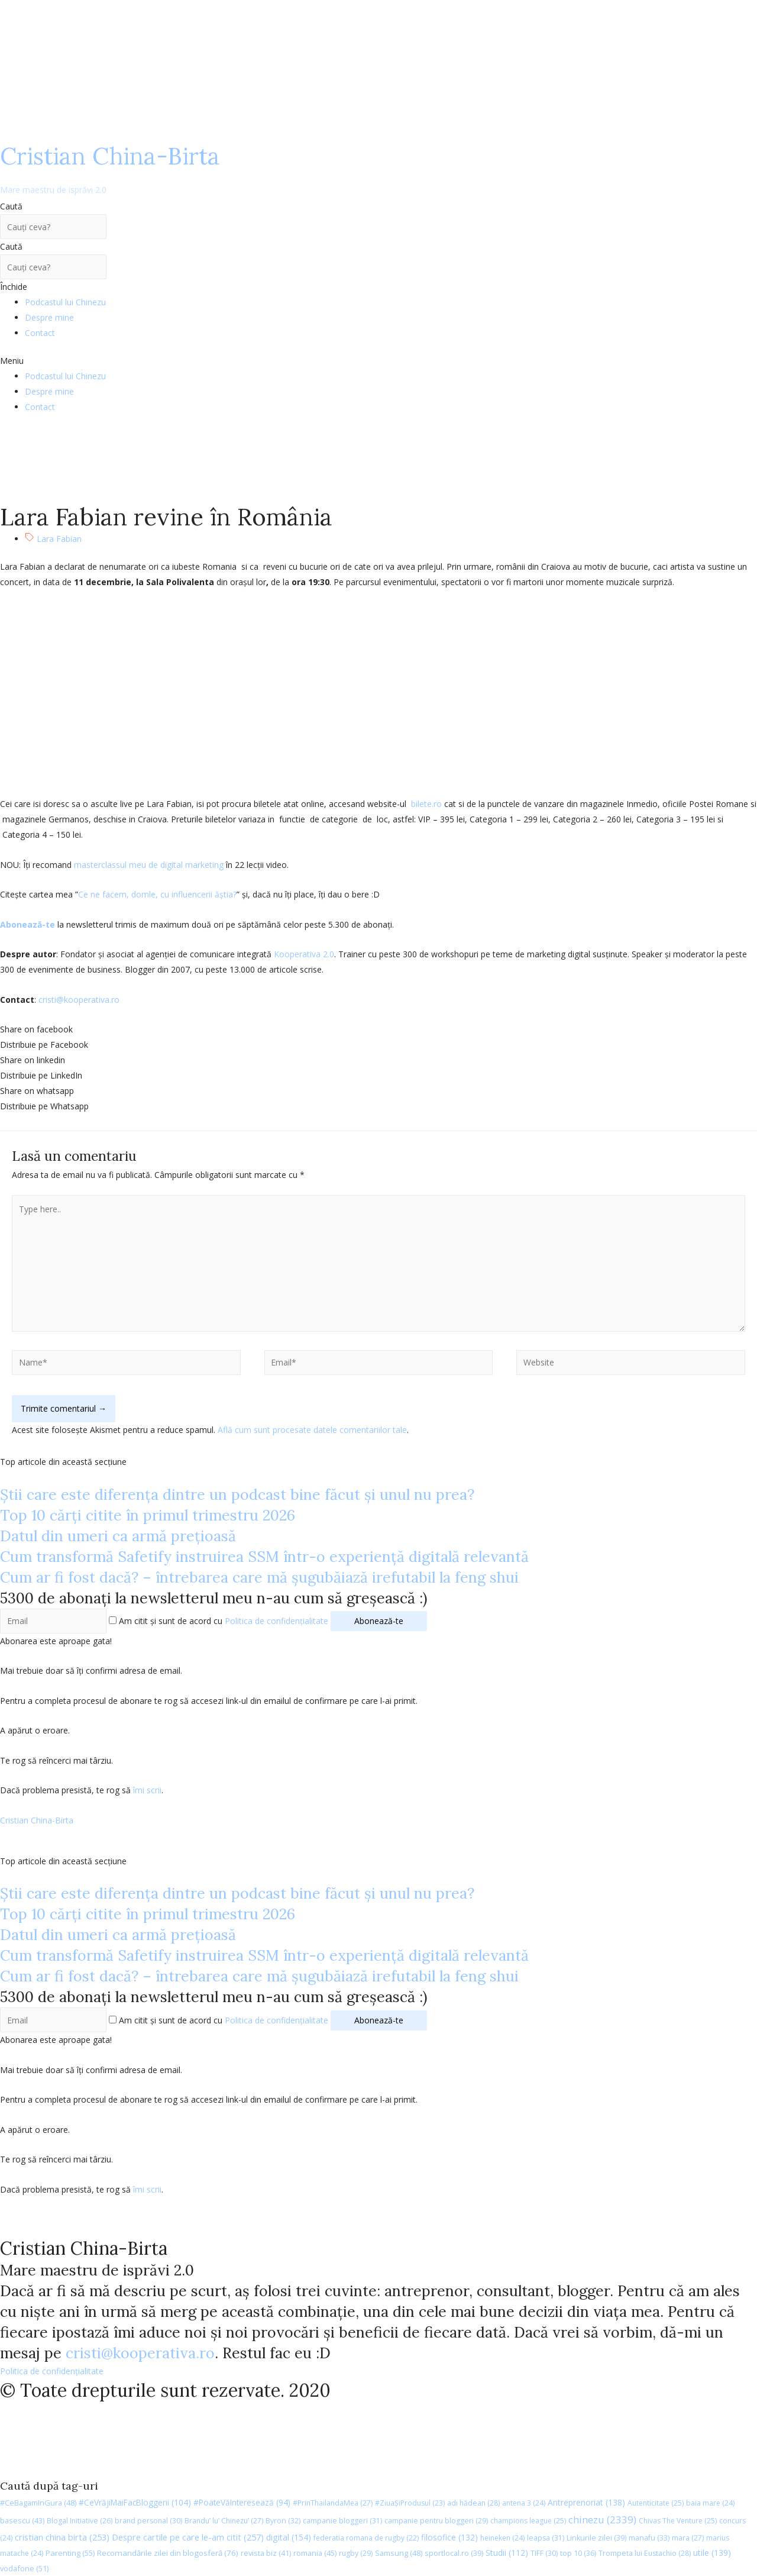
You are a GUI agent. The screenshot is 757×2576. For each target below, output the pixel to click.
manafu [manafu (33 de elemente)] (649, 2538)
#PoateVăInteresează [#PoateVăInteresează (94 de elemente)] (241, 2502)
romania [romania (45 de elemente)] (315, 2553)
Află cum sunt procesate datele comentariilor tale (312, 1429)
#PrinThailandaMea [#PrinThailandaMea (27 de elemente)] (333, 2503)
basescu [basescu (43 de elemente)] (22, 2520)
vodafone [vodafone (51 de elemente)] (24, 2568)
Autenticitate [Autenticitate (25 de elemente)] (655, 2503)
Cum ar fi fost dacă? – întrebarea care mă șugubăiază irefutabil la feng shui (259, 1577)
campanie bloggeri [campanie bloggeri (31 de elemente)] (342, 2521)
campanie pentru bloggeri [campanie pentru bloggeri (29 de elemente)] (436, 2521)
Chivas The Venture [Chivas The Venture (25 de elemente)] (678, 2521)
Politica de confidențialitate (276, 1620)
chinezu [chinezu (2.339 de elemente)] (602, 2519)
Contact (40, 332)
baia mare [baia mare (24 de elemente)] (710, 2503)
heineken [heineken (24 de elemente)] (502, 2538)
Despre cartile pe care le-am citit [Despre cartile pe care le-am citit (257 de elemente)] (188, 2537)
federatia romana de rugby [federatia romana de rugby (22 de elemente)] (366, 2538)
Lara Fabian (59, 538)
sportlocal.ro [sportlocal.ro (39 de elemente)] (454, 2553)
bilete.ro (426, 803)
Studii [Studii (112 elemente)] (507, 2552)
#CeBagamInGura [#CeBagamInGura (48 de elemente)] (38, 2502)
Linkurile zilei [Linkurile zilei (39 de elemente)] (596, 2538)
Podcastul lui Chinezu (65, 302)
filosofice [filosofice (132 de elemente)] (449, 2537)
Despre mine (49, 317)
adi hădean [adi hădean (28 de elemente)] (473, 2503)
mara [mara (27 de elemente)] (688, 2538)
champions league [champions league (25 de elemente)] (528, 2521)
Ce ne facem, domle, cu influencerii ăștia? (157, 894)
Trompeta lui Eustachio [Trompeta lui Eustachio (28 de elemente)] (645, 2553)
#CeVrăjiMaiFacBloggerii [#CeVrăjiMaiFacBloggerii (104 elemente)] (135, 2502)
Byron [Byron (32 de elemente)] (283, 2521)
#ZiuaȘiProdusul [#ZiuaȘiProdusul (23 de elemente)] (410, 2503)
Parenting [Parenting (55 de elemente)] (70, 2553)
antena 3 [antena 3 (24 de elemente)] (523, 2503)
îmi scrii (147, 1790)
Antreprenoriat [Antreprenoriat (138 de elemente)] (586, 2502)
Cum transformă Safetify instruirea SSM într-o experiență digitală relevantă (264, 1556)
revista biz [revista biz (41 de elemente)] (266, 2553)
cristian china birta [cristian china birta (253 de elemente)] (62, 2537)
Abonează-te (27, 924)
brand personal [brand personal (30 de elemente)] (148, 2521)
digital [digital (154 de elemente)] (288, 2537)
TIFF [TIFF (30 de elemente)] (544, 2553)
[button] (378, 361)
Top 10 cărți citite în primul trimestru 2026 (147, 1515)
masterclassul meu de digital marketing (149, 864)
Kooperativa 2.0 (304, 954)
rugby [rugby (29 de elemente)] (356, 2553)
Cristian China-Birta (110, 168)
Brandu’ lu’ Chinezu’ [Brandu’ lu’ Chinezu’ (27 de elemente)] (224, 2521)
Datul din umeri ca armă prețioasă (118, 1535)
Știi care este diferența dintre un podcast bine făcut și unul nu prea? (237, 1494)
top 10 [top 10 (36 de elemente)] (578, 2553)
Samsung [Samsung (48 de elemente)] (398, 2553)
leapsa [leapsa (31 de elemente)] (545, 2538)
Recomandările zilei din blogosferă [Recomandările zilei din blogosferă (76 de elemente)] (167, 2553)
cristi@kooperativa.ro (78, 999)
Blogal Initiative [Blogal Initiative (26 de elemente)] (79, 2521)
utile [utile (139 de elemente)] (712, 2552)
